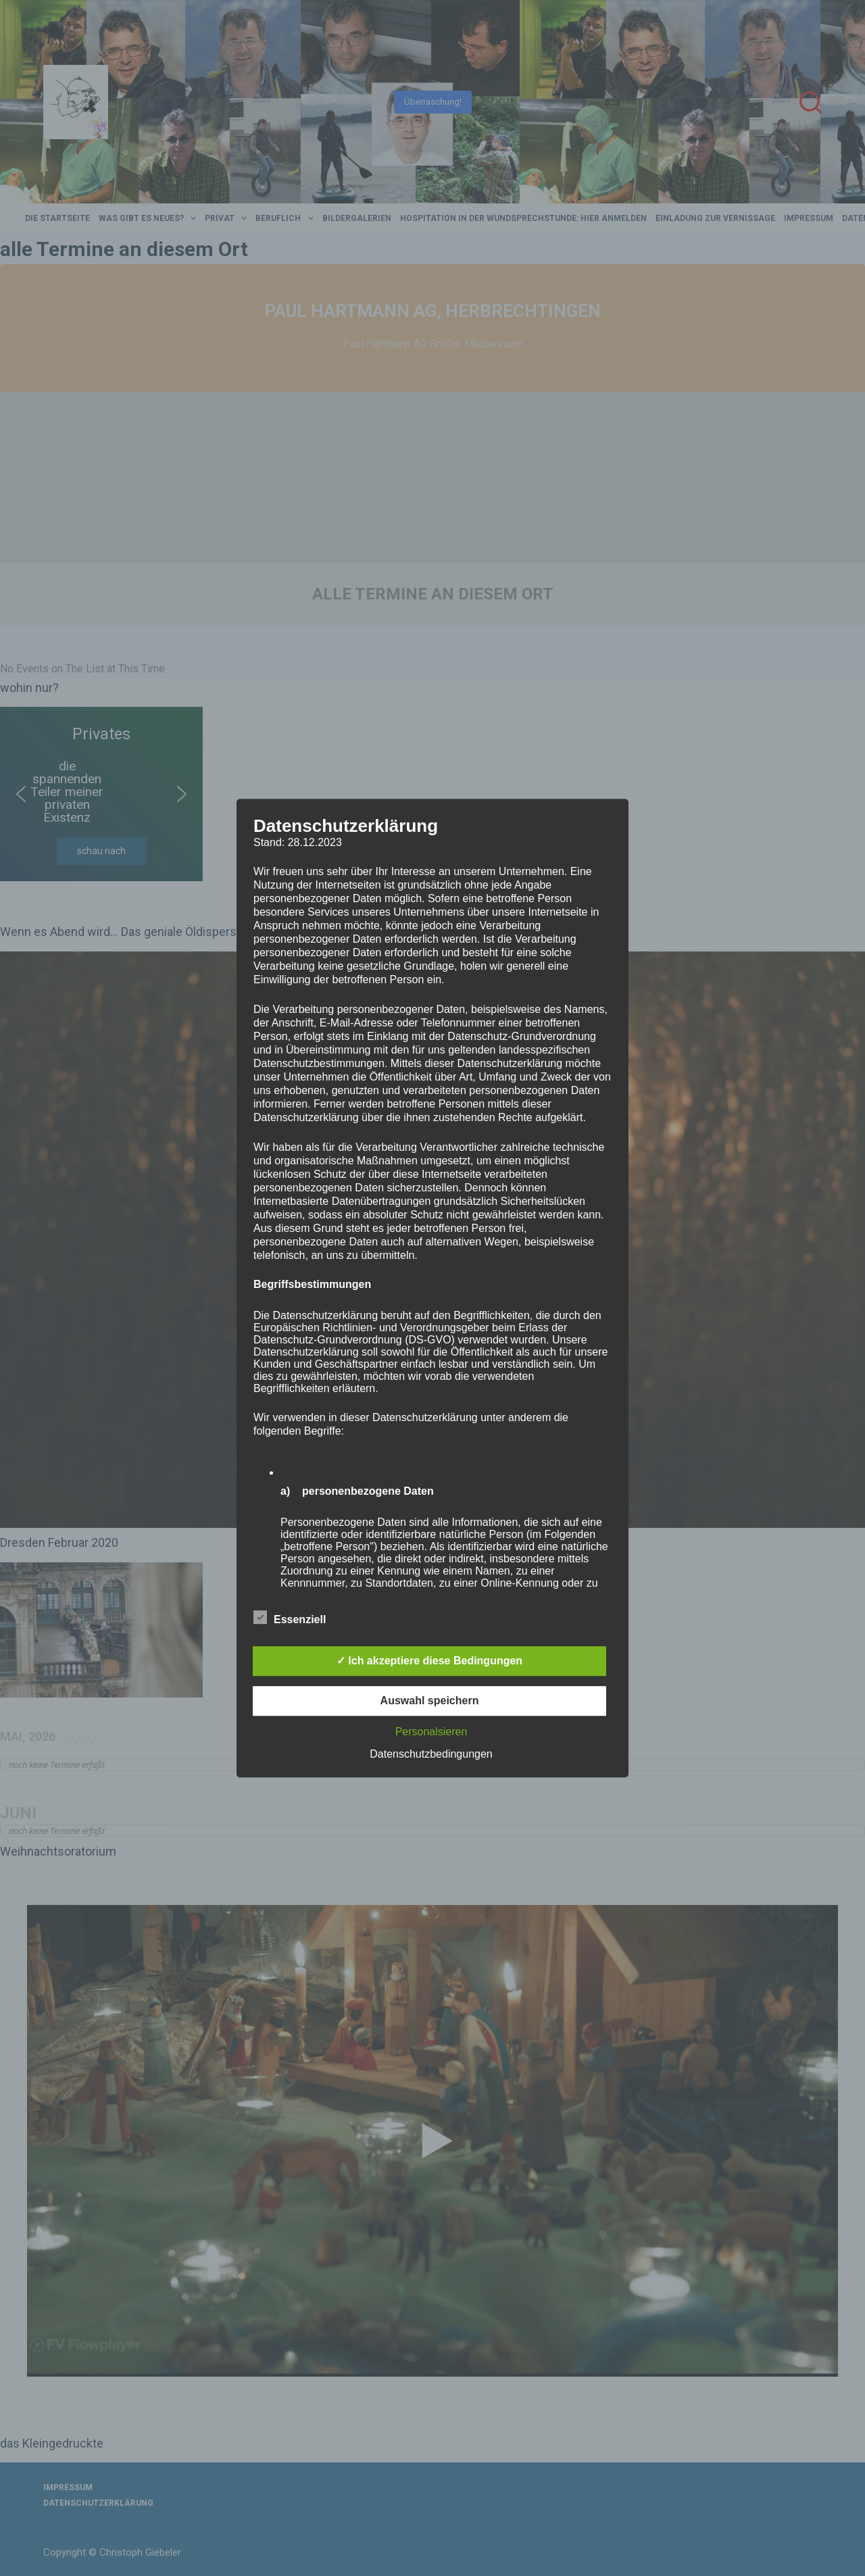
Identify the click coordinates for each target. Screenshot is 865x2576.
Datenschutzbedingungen (431, 1754)
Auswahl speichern (429, 1700)
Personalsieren (431, 1731)
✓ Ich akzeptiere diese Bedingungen (429, 1660)
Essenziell (289, 1617)
